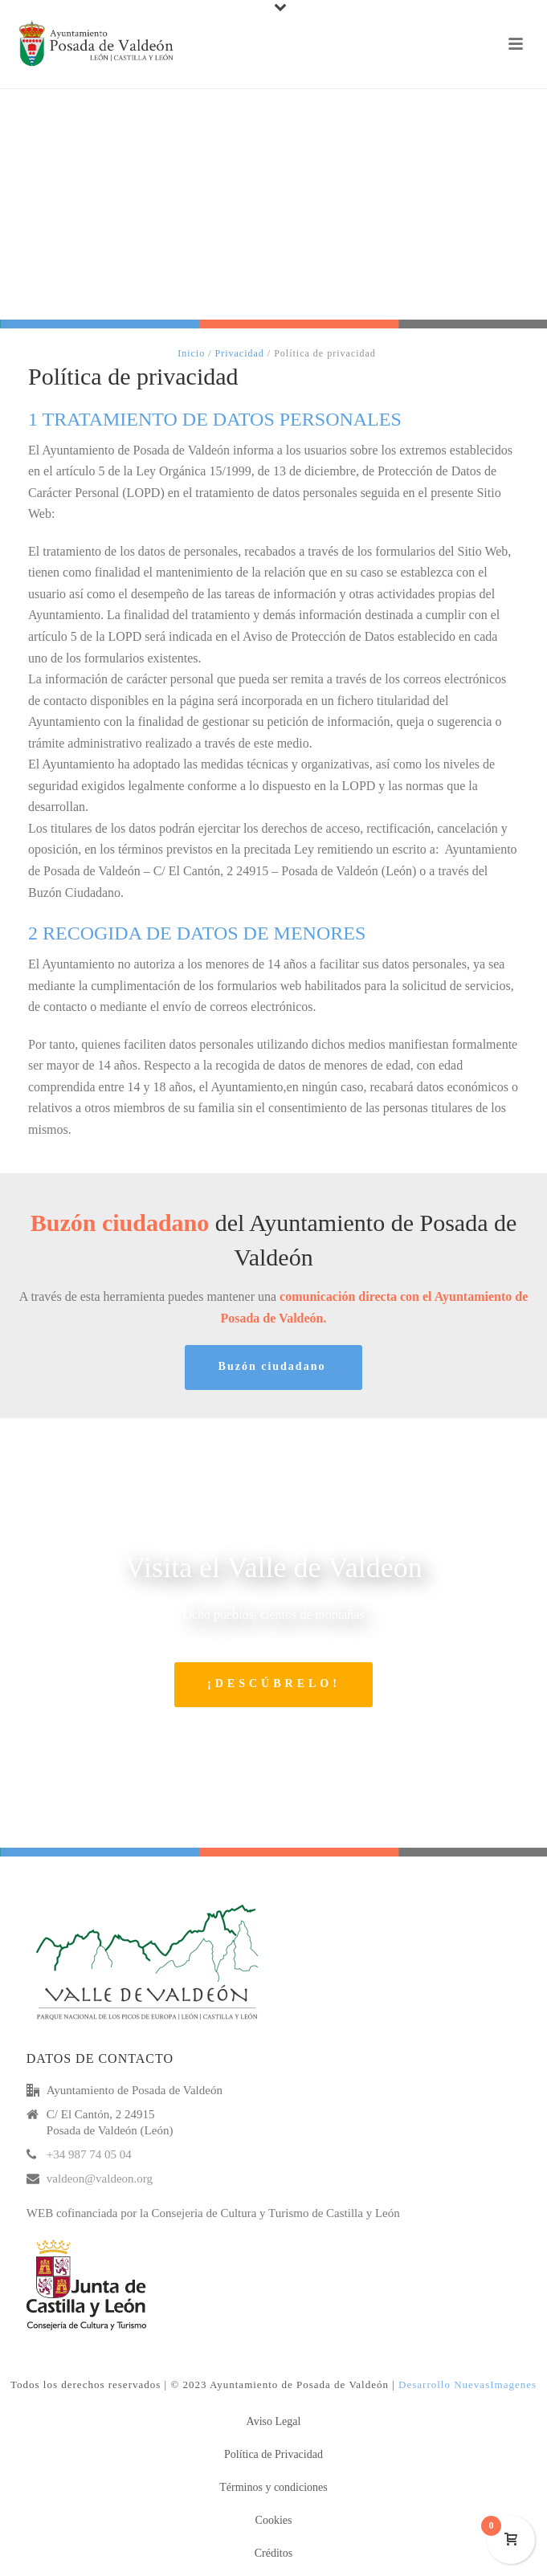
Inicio (191, 353)
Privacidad (239, 353)
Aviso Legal (274, 2421)
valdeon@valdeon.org (100, 2178)
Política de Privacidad (273, 2454)
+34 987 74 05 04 (89, 2154)
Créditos (273, 2553)
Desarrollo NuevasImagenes (467, 2384)
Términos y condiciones (273, 2487)
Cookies (273, 2520)
